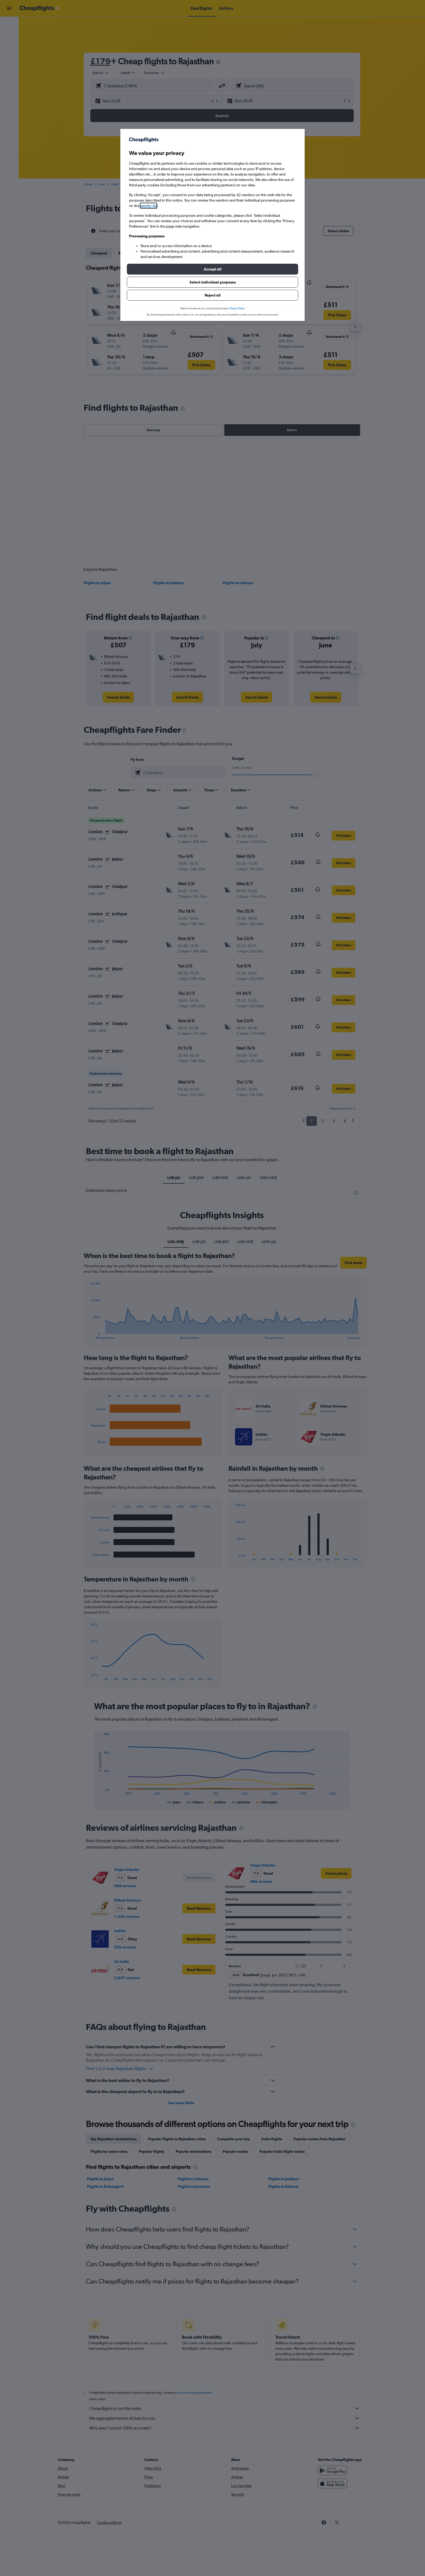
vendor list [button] (148, 205)
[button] (212, 269)
